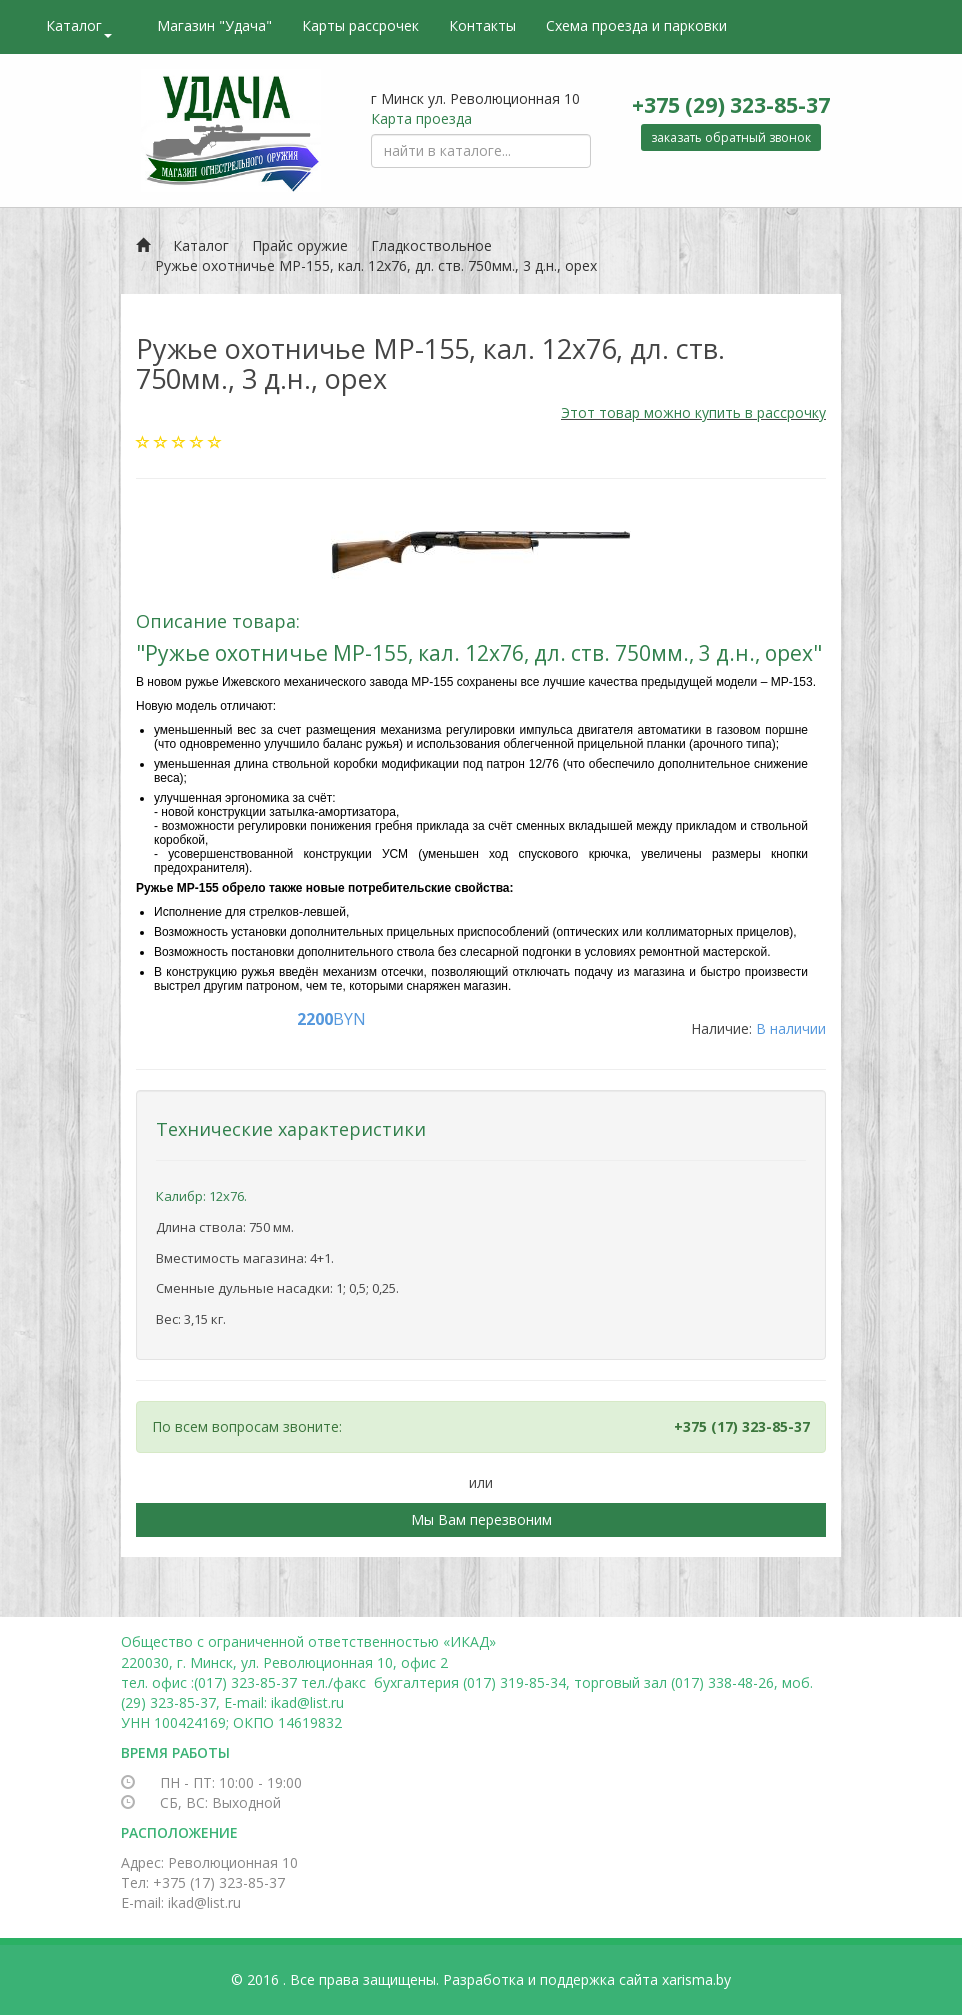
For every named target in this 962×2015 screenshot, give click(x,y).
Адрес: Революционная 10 (209, 1862)
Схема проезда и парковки (636, 25)
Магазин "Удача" (214, 25)
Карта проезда (421, 118)
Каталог (79, 27)
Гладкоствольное (431, 245)
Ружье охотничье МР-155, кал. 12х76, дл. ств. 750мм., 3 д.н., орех (376, 265)
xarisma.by (696, 1979)
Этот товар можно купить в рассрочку (693, 412)
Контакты (482, 25)
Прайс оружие (300, 245)
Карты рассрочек (360, 25)
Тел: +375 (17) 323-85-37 (203, 1882)
